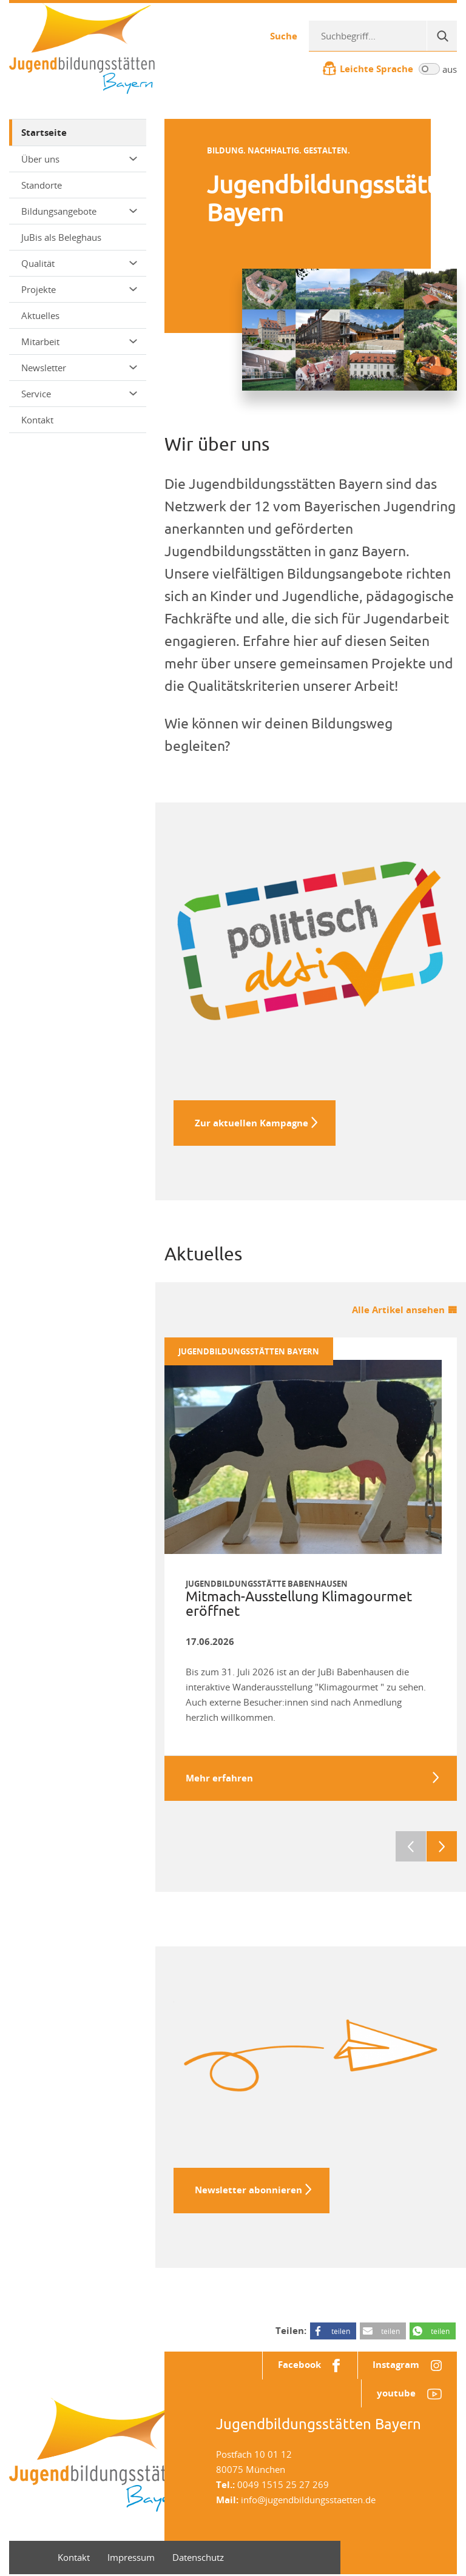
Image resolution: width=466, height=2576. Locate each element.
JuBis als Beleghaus (61, 237)
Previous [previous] (411, 1847)
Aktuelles (40, 315)
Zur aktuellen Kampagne (251, 1123)
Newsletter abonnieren (248, 2191)
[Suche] (442, 36)
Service (79, 394)
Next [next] (442, 1847)
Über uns (79, 159)
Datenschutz (198, 2559)
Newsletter (79, 368)
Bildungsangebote (79, 211)
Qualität (79, 263)
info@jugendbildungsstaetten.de (308, 2501)
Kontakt (37, 420)
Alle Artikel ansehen (398, 1310)
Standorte (41, 185)
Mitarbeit (79, 341)
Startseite (44, 132)
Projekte (79, 289)
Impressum (131, 2559)
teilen (340, 2332)
